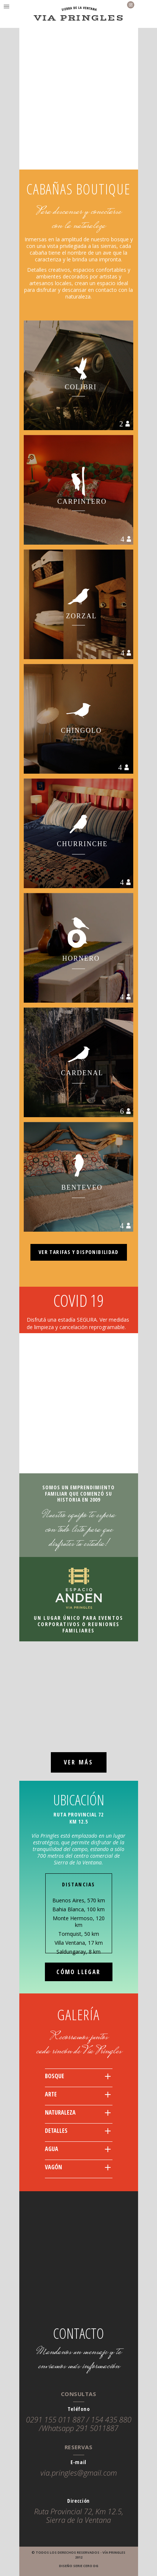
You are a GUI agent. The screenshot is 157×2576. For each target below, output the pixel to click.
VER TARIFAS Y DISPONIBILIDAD (78, 1251)
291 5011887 (97, 2428)
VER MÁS (78, 1762)
